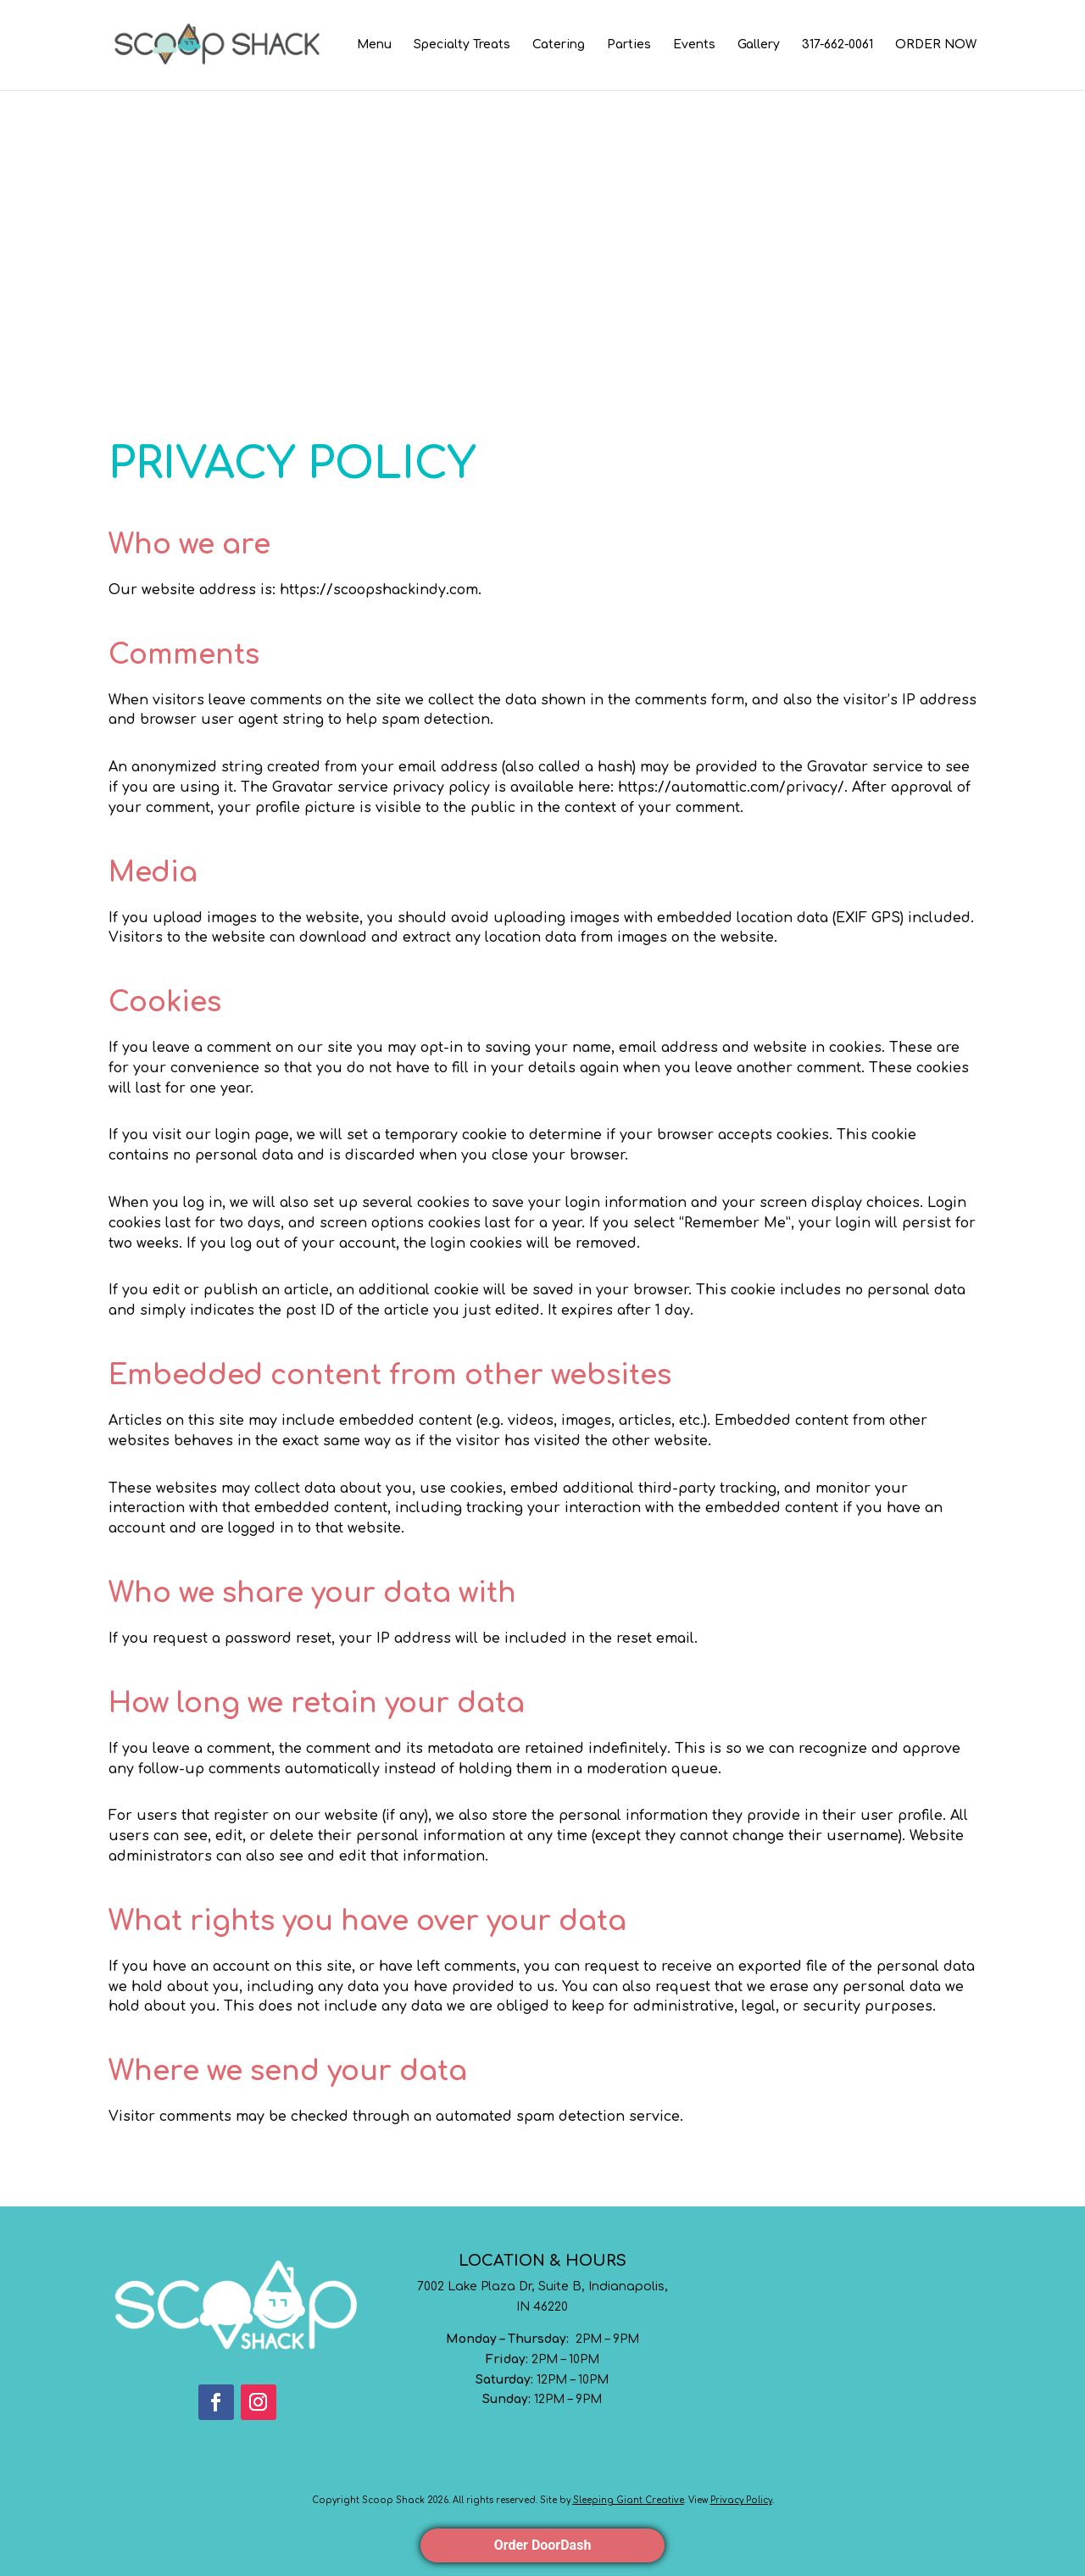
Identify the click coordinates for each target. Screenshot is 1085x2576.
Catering (558, 45)
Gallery (758, 45)
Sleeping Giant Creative (628, 2500)
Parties (629, 45)
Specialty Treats (462, 45)
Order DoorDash (543, 2545)
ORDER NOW (935, 45)
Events (694, 45)
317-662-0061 (837, 45)
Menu (374, 45)
